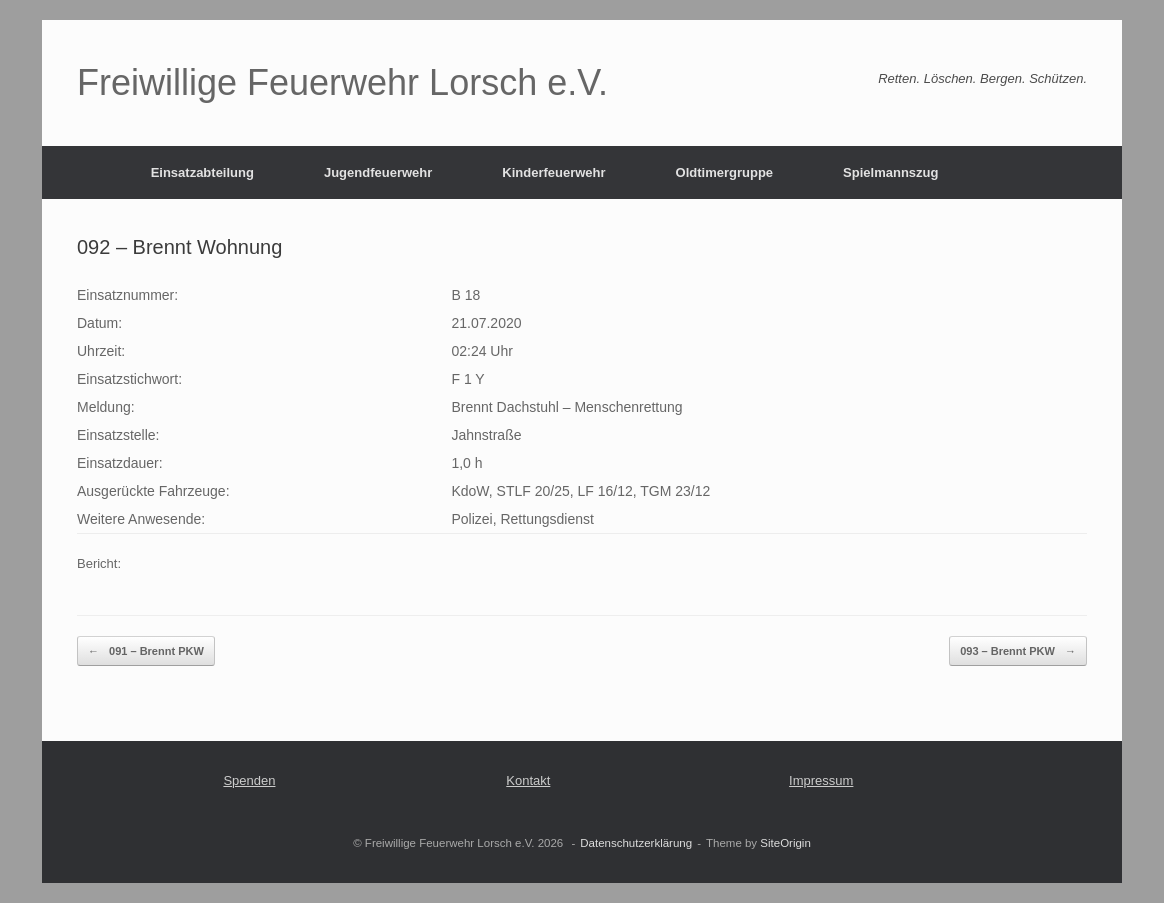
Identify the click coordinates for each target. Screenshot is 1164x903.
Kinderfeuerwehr (553, 172)
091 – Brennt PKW (146, 651)
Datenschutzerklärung (636, 843)
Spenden (249, 780)
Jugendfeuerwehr (378, 172)
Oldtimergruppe (725, 172)
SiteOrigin (785, 843)
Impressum (821, 780)
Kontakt (528, 780)
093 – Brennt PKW (1018, 651)
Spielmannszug (890, 172)
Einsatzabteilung (202, 172)
